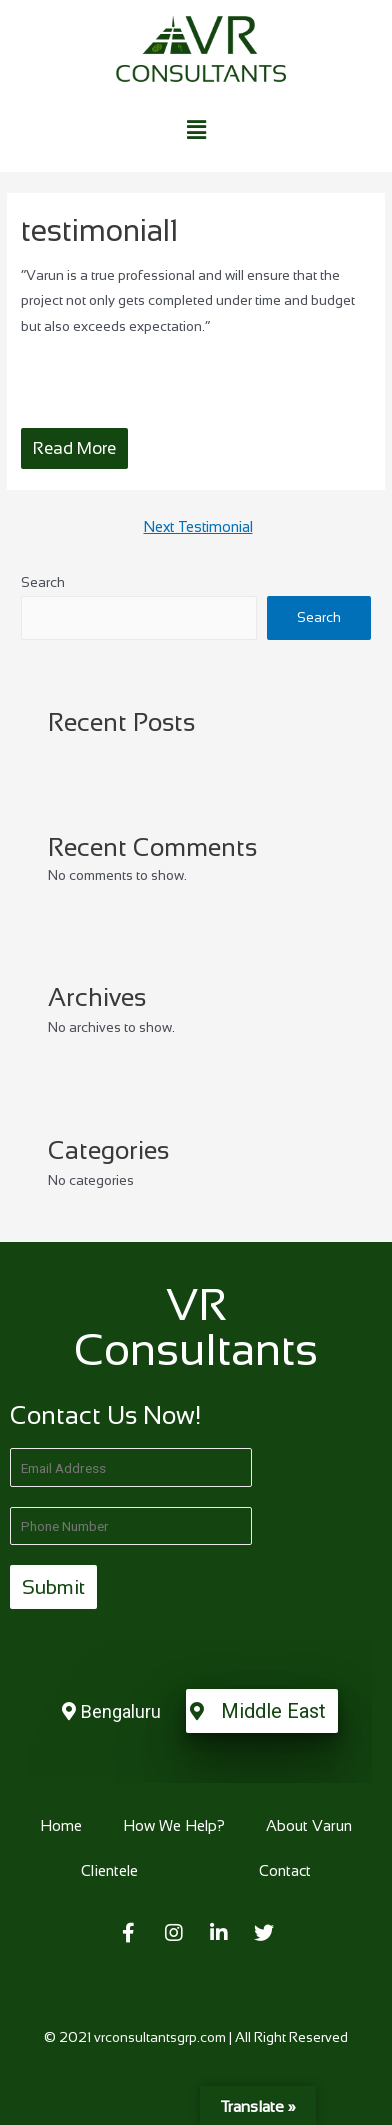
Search (43, 582)
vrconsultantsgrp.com (160, 2037)
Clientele (109, 1870)
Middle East (273, 1711)
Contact (285, 1870)
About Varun (309, 1825)
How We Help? (174, 1825)
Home (61, 1825)
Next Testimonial (198, 527)
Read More (74, 448)
